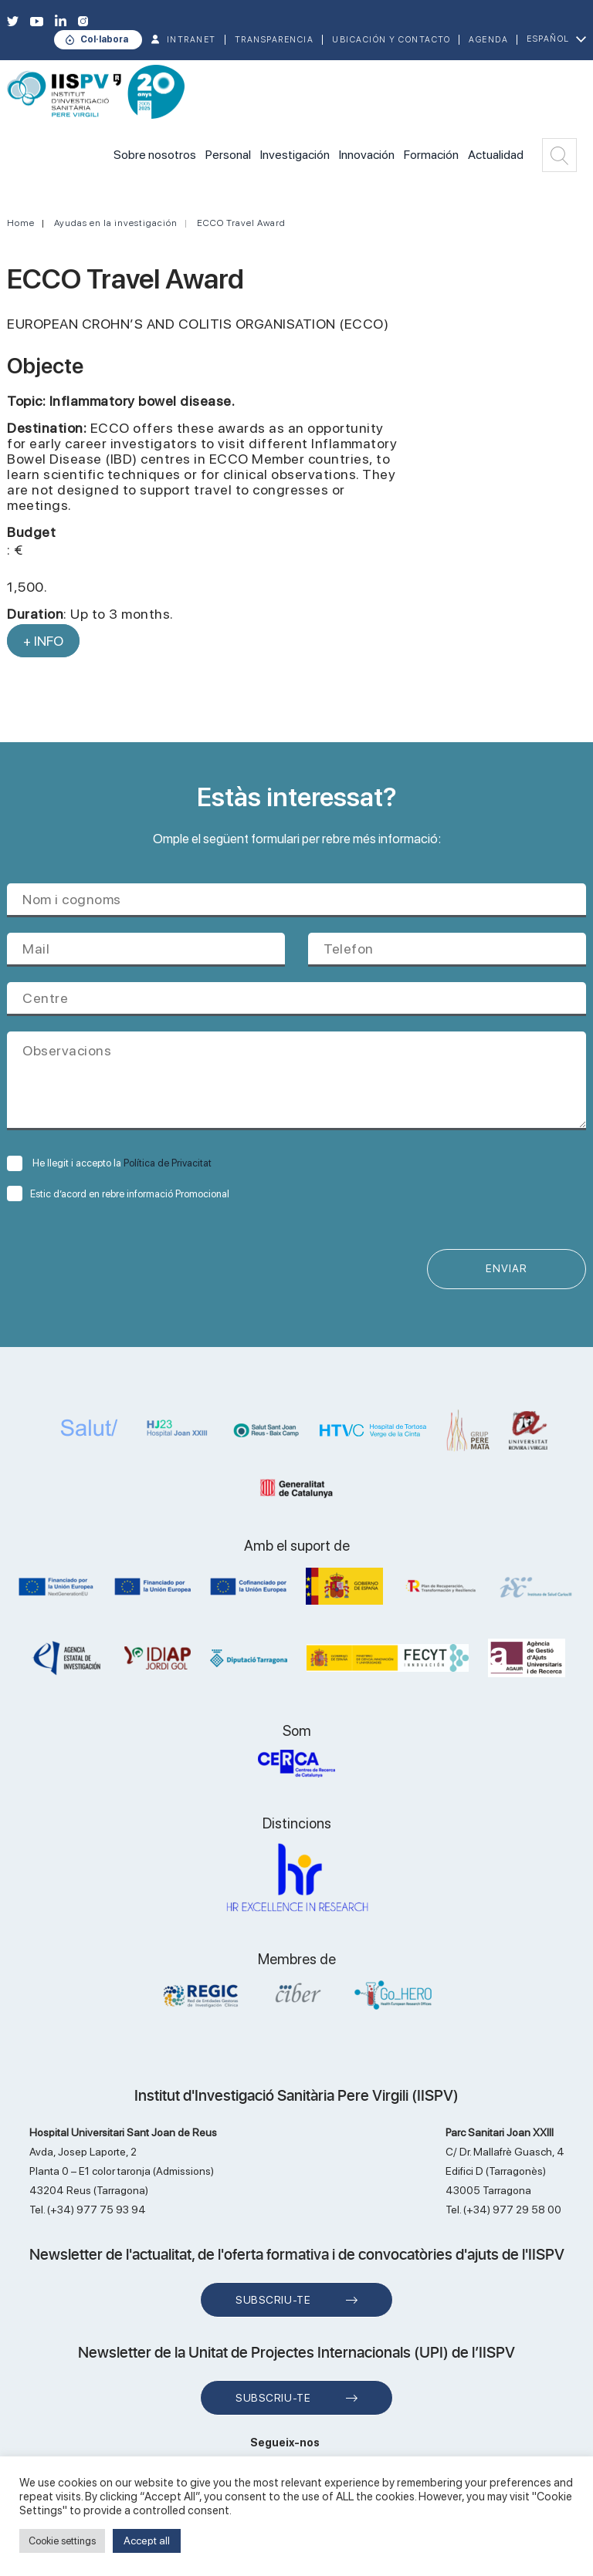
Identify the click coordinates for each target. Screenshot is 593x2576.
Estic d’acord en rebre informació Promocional (118, 1194)
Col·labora (104, 39)
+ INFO (43, 641)
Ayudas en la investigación (116, 223)
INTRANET (191, 40)
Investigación (295, 154)
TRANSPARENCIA (274, 40)
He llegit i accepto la (109, 1163)
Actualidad (496, 154)
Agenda (488, 40)
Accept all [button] (147, 2540)
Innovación (367, 154)
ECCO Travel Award (241, 223)
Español (548, 39)
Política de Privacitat (168, 1163)
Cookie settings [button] (62, 2541)
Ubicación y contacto (391, 40)
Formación (431, 154)
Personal (228, 154)
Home (21, 223)
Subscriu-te (273, 2300)
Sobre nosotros (155, 154)
